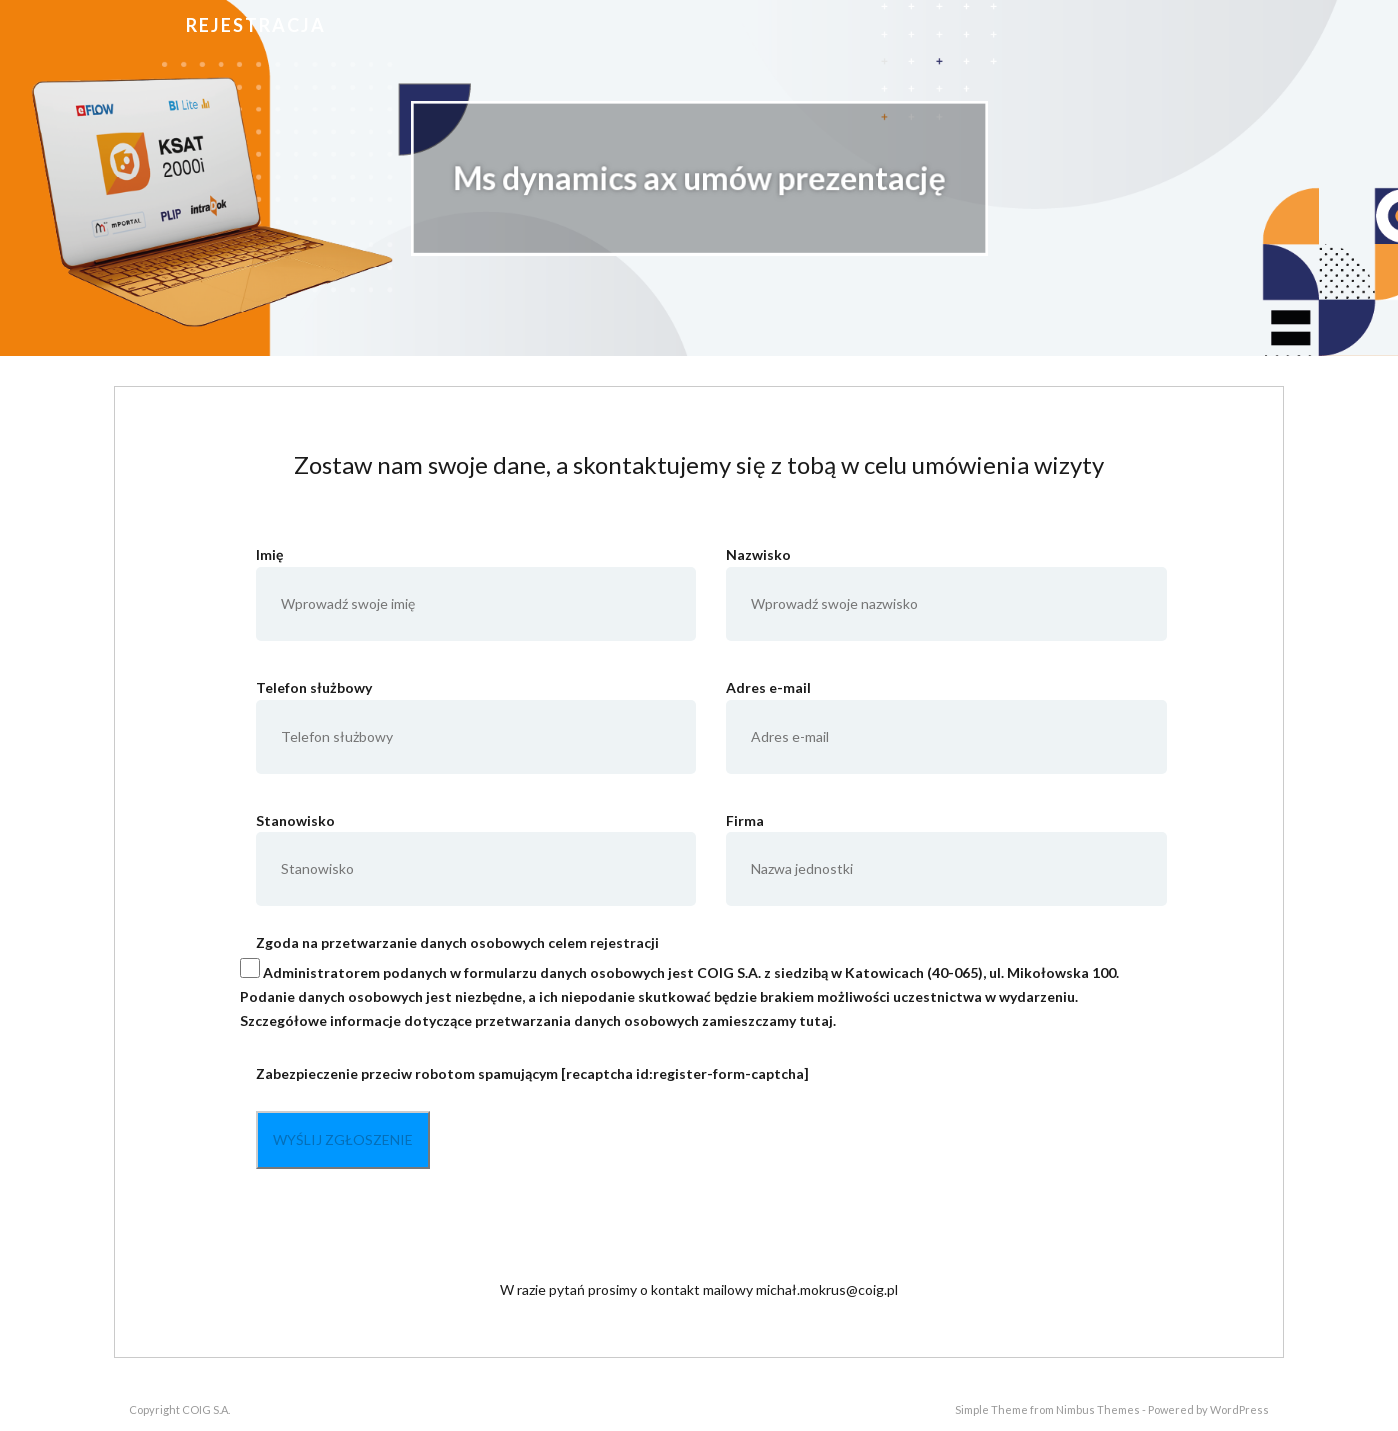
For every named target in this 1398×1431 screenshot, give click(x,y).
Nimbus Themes (1098, 1409)
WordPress (1239, 1409)
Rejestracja (256, 25)
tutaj (816, 1020)
